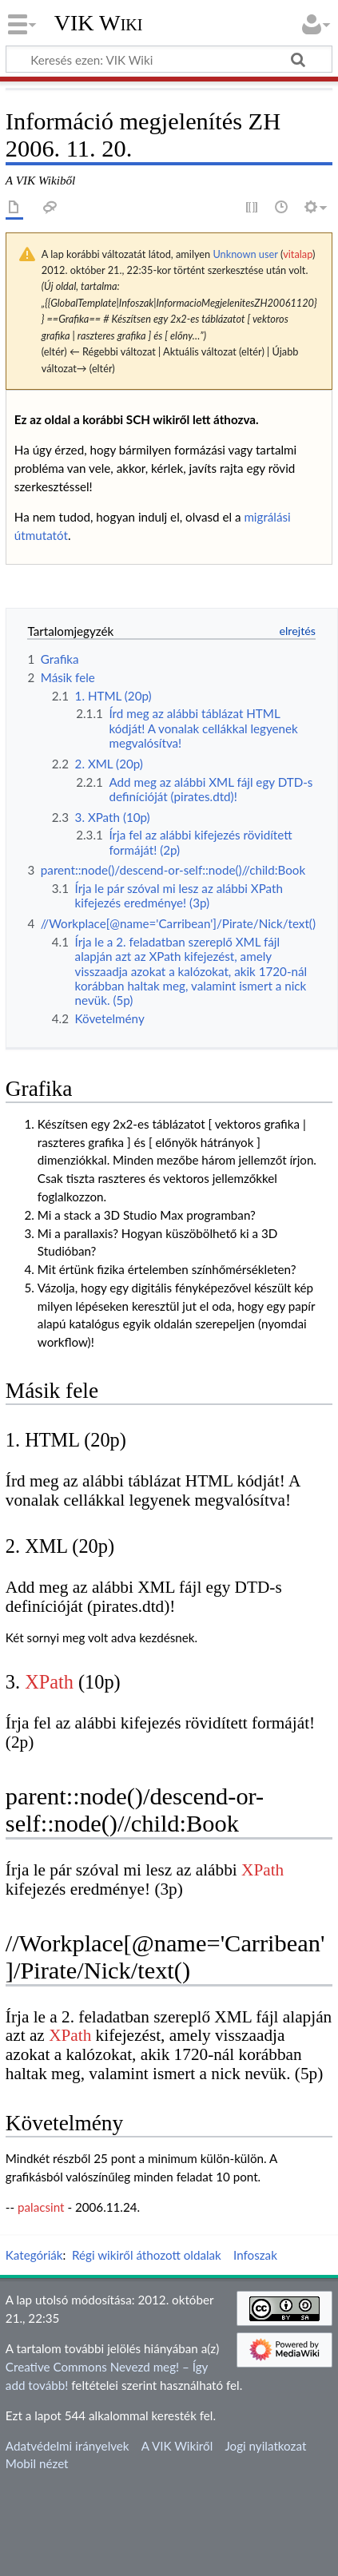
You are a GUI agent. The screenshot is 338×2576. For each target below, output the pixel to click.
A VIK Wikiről (177, 2446)
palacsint (41, 2207)
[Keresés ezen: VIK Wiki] (169, 59)
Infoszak (255, 2255)
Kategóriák (34, 2255)
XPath (49, 1682)
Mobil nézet (37, 2463)
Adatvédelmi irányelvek (67, 2446)
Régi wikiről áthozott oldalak (146, 2255)
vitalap (297, 254)
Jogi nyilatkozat (265, 2446)
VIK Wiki (98, 23)
